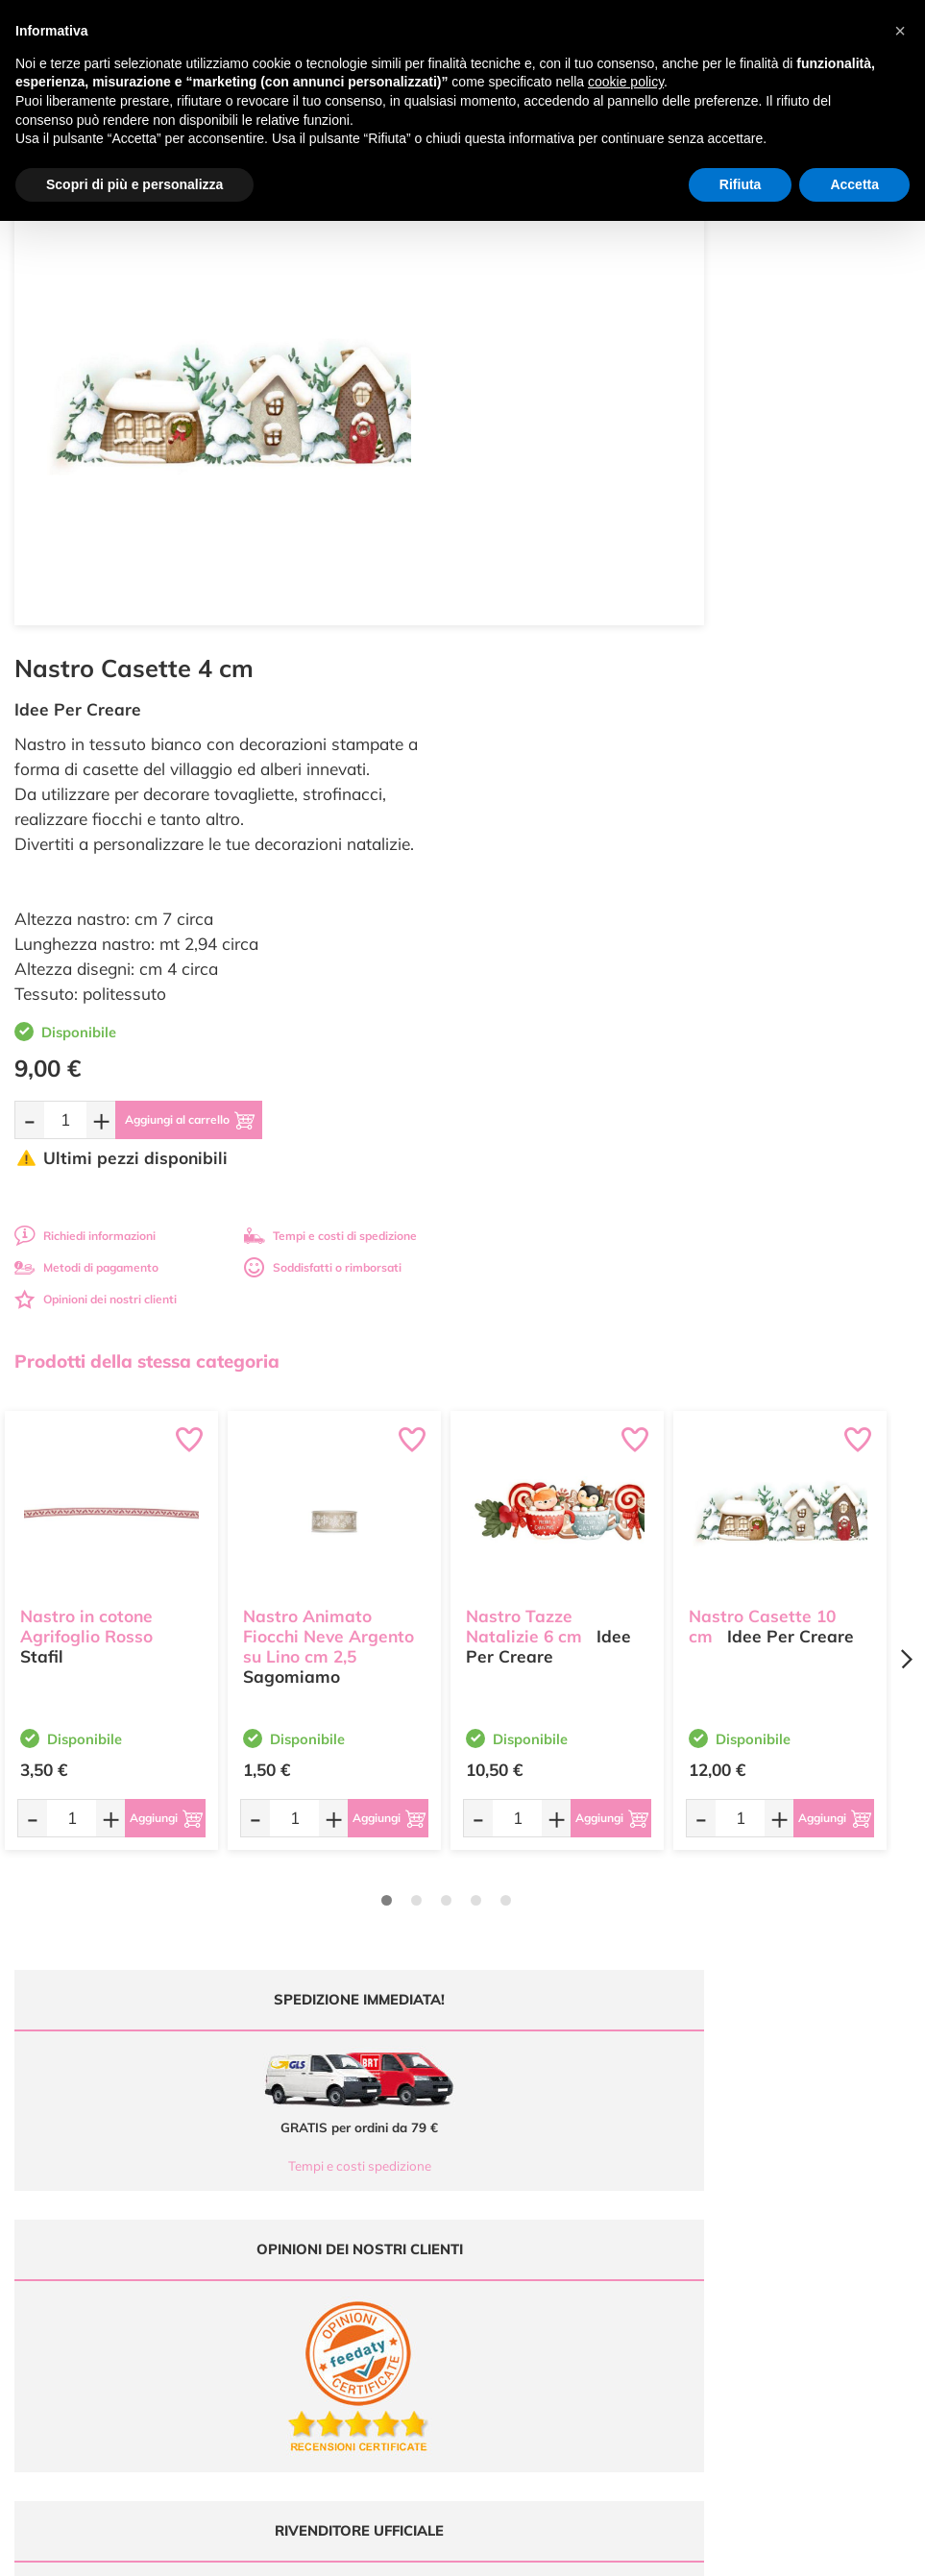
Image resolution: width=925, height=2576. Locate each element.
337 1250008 (310, 2236)
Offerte (496, 2133)
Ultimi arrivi (507, 2114)
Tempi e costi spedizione (229, 1684)
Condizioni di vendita (763, 2170)
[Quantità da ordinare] (531, 638)
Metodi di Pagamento (765, 2133)
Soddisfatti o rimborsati (788, 786)
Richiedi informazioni (550, 754)
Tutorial (497, 2152)
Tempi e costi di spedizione (796, 754)
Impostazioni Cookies (764, 2207)
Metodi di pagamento (552, 786)
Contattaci (504, 2207)
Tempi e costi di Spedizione (780, 2152)
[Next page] (905, 1178)
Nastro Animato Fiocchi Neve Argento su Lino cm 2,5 (328, 1145)
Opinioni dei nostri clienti (561, 818)
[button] (900, 30)
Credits (726, 2550)
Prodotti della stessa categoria (147, 879)
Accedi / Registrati (525, 2188)
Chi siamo (503, 2170)
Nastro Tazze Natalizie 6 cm (524, 1135)
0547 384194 (310, 2180)
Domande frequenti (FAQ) (776, 2114)
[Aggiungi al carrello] (674, 639)
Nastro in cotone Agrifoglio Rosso (86, 1135)
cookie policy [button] (626, 81)
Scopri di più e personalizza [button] (134, 184)
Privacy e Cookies (754, 2188)
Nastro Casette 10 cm (762, 1135)
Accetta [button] (854, 184)
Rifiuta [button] (740, 184)
